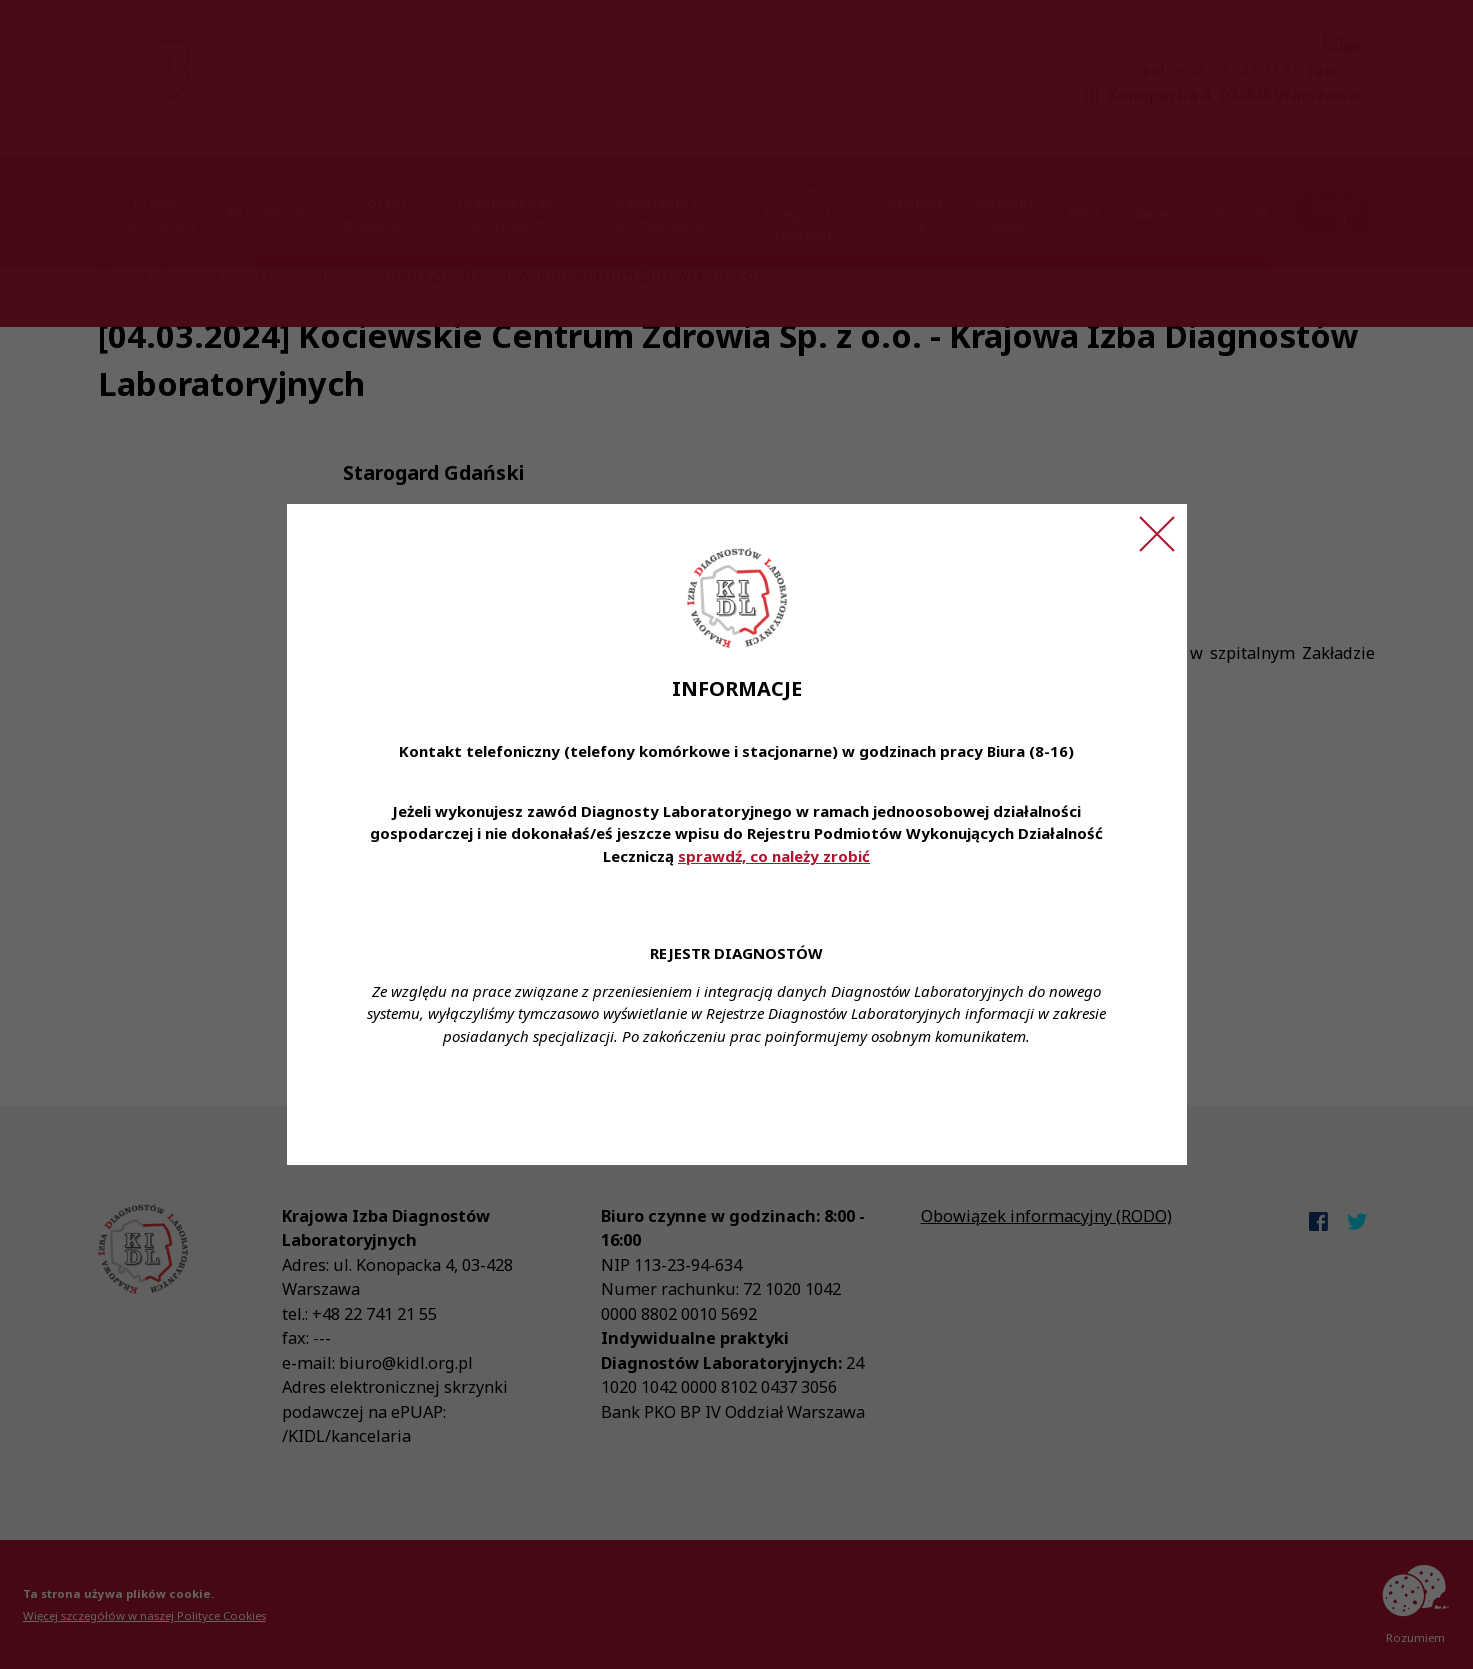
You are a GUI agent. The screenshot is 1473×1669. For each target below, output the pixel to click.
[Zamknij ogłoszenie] (1157, 534)
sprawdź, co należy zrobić (774, 856)
